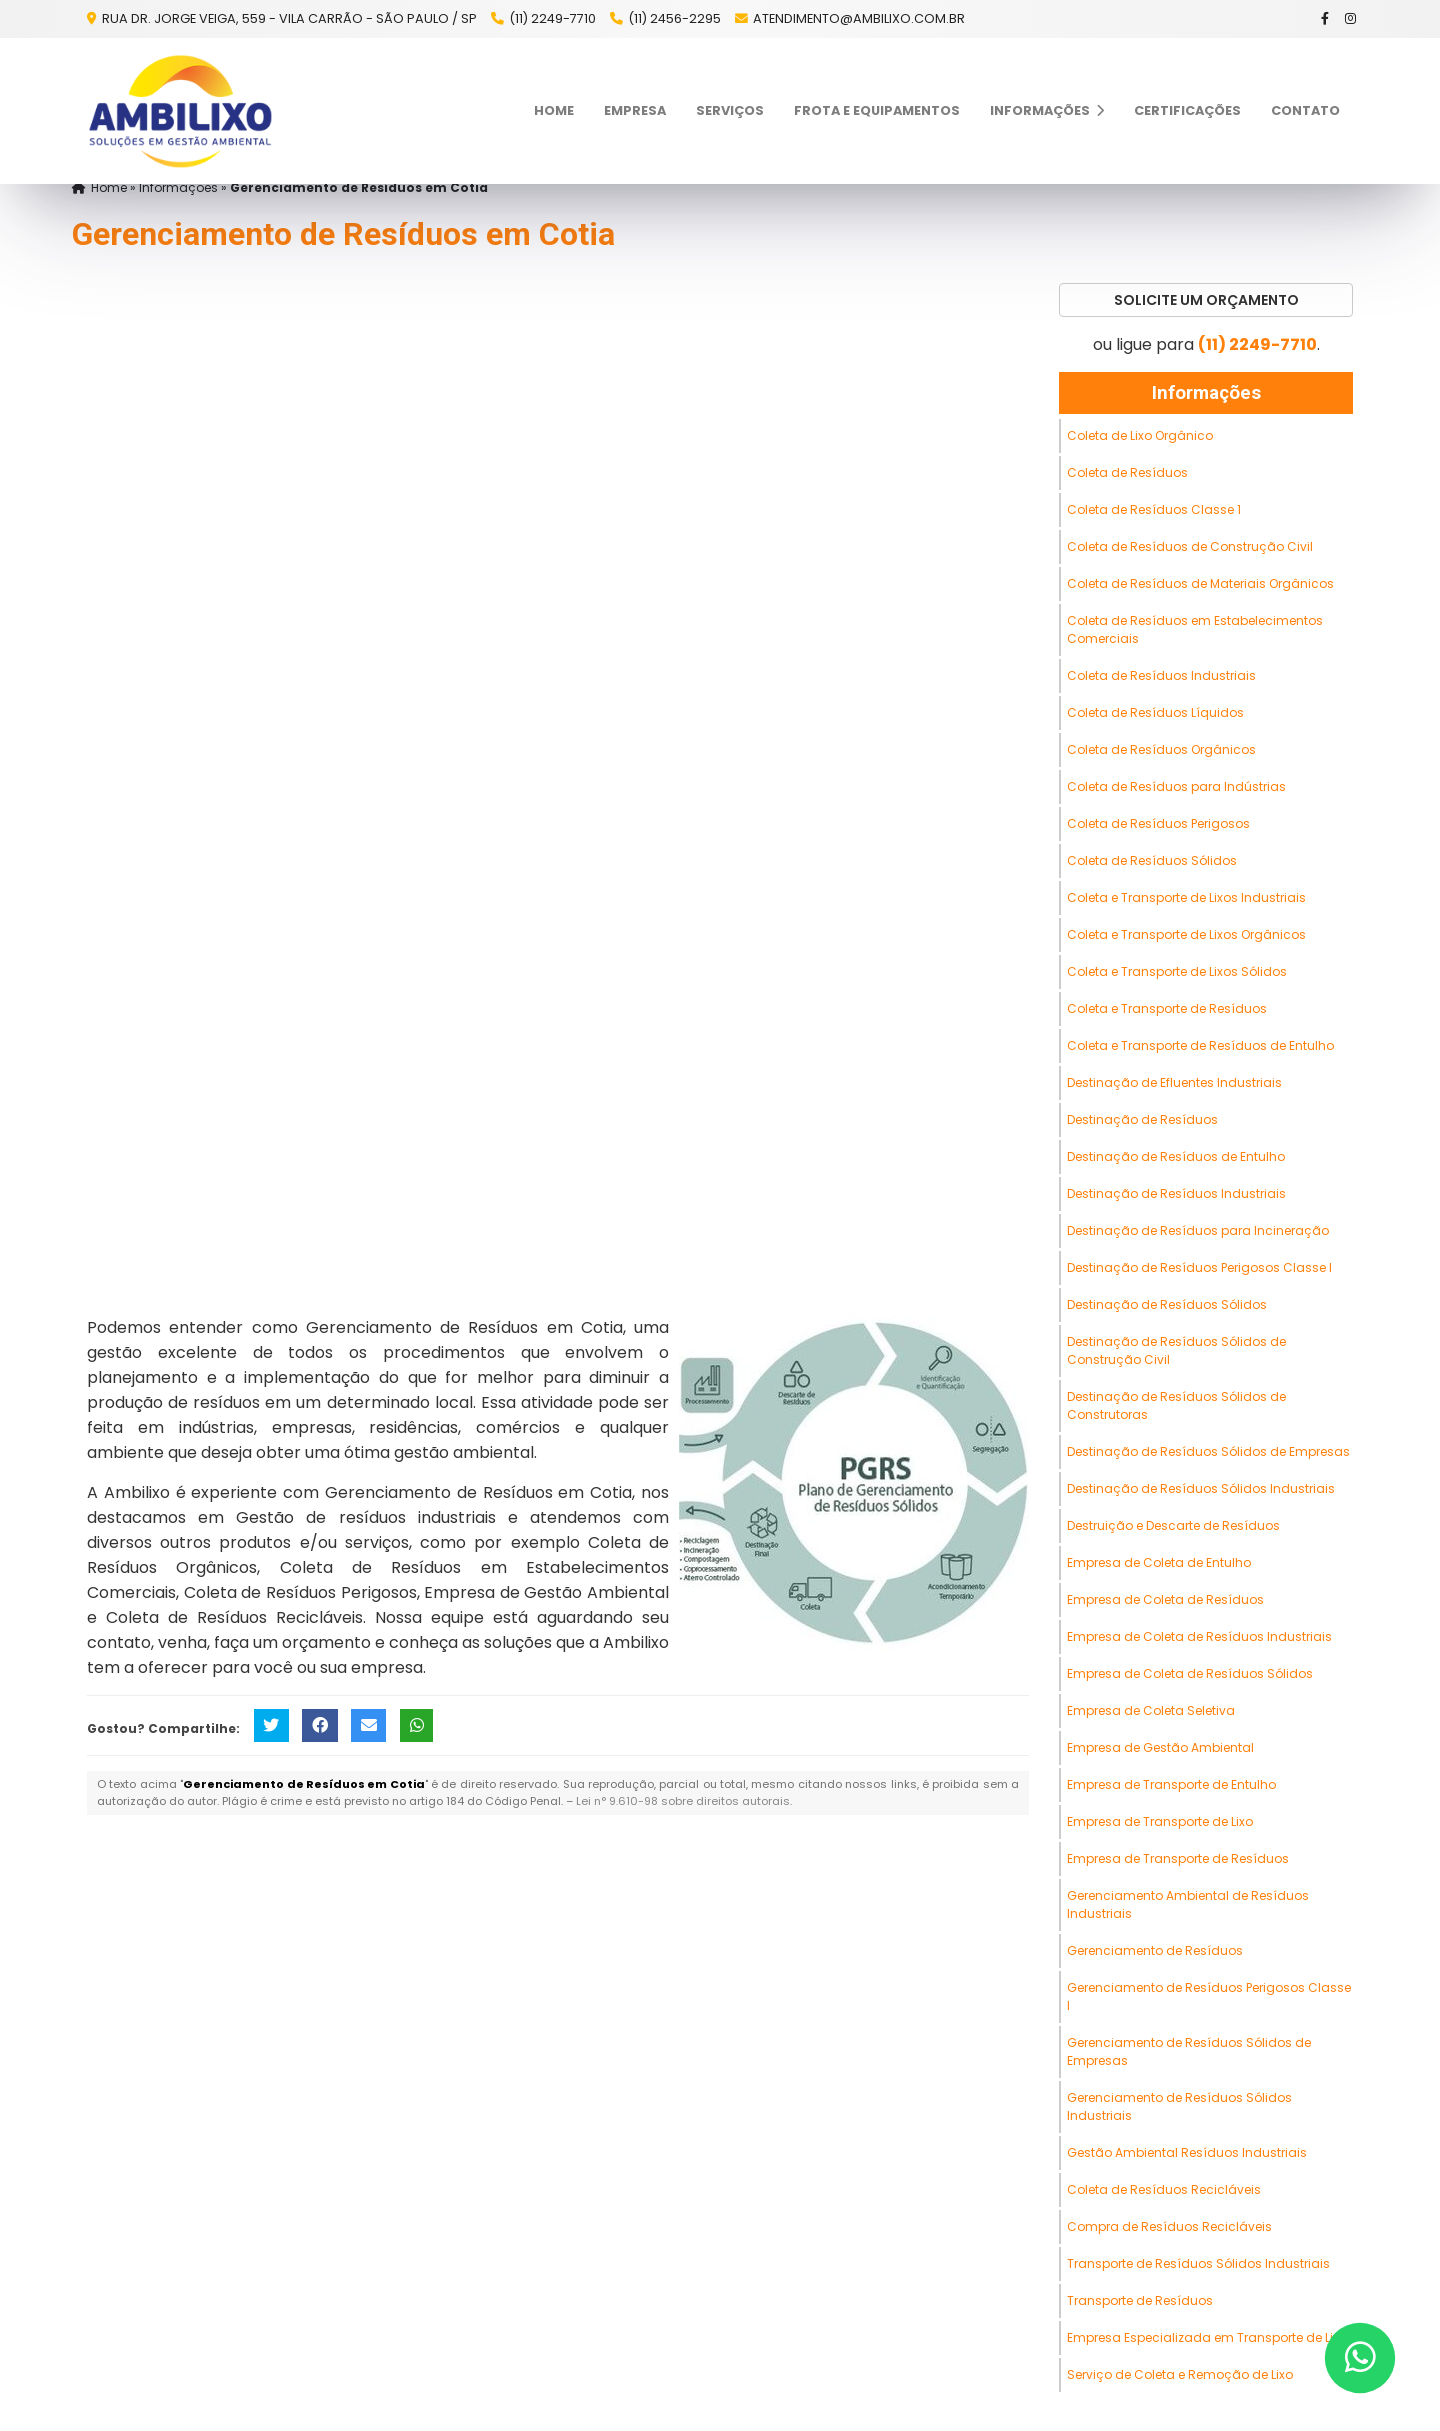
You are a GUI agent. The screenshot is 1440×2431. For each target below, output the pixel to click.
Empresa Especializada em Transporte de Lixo (1207, 2337)
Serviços (730, 110)
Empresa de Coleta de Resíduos (1165, 1599)
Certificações (1187, 110)
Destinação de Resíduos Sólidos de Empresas (1208, 1451)
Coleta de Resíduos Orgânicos (1161, 749)
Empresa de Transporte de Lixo (1160, 1821)
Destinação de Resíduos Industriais (1176, 1193)
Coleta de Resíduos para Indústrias (1176, 786)
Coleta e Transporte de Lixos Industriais (1186, 897)
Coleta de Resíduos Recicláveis (1164, 2189)
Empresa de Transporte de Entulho (1171, 1784)
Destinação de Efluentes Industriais (1174, 1082)
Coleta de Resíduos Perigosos (1158, 823)
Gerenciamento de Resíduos (1155, 1950)
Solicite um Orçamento (1206, 300)
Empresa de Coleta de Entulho (1159, 1562)
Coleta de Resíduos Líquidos (1155, 712)
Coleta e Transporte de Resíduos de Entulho (1200, 1045)
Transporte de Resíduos (1140, 2300)
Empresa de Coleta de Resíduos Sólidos (1190, 1673)
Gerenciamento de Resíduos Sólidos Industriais (1179, 2106)
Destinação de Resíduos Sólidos (1167, 1304)
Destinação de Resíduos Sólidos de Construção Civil (1176, 1350)
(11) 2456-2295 (674, 18)
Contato (1305, 110)
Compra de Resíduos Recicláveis (1169, 2226)
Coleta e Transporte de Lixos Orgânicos (1186, 934)
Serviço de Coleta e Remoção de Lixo (1180, 2374)
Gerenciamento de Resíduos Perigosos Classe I (1209, 1996)
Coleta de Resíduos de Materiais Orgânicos (1200, 583)
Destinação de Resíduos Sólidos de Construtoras (1176, 1405)
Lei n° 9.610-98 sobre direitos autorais (683, 1801)
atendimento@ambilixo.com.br (859, 18)
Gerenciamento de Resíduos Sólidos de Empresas (1189, 2051)
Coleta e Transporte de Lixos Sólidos (1177, 971)
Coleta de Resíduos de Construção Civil (1190, 546)
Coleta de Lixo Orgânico (1140, 435)
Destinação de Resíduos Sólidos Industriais (1201, 1488)
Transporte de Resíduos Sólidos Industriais (1198, 2263)
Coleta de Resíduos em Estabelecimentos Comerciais (1195, 629)
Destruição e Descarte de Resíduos (1173, 1525)
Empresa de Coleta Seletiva (1151, 1710)
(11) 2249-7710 (552, 18)
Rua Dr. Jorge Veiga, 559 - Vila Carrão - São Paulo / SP (288, 18)
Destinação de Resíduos (1142, 1119)
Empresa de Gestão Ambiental (1160, 1747)
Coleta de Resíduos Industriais (1161, 675)
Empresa (635, 110)
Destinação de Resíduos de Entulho (1176, 1156)
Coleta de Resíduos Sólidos (1152, 860)
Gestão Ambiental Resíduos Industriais (1187, 2152)
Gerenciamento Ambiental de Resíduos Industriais (1188, 1904)
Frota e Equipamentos (877, 110)
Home (554, 110)
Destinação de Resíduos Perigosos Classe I (1199, 1267)
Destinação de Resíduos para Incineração (1198, 1230)
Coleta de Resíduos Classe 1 (1154, 509)
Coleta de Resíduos (1127, 472)
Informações (1047, 110)
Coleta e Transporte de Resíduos (1167, 1008)
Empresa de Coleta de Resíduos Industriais (1199, 1636)
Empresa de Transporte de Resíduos (1178, 1858)
